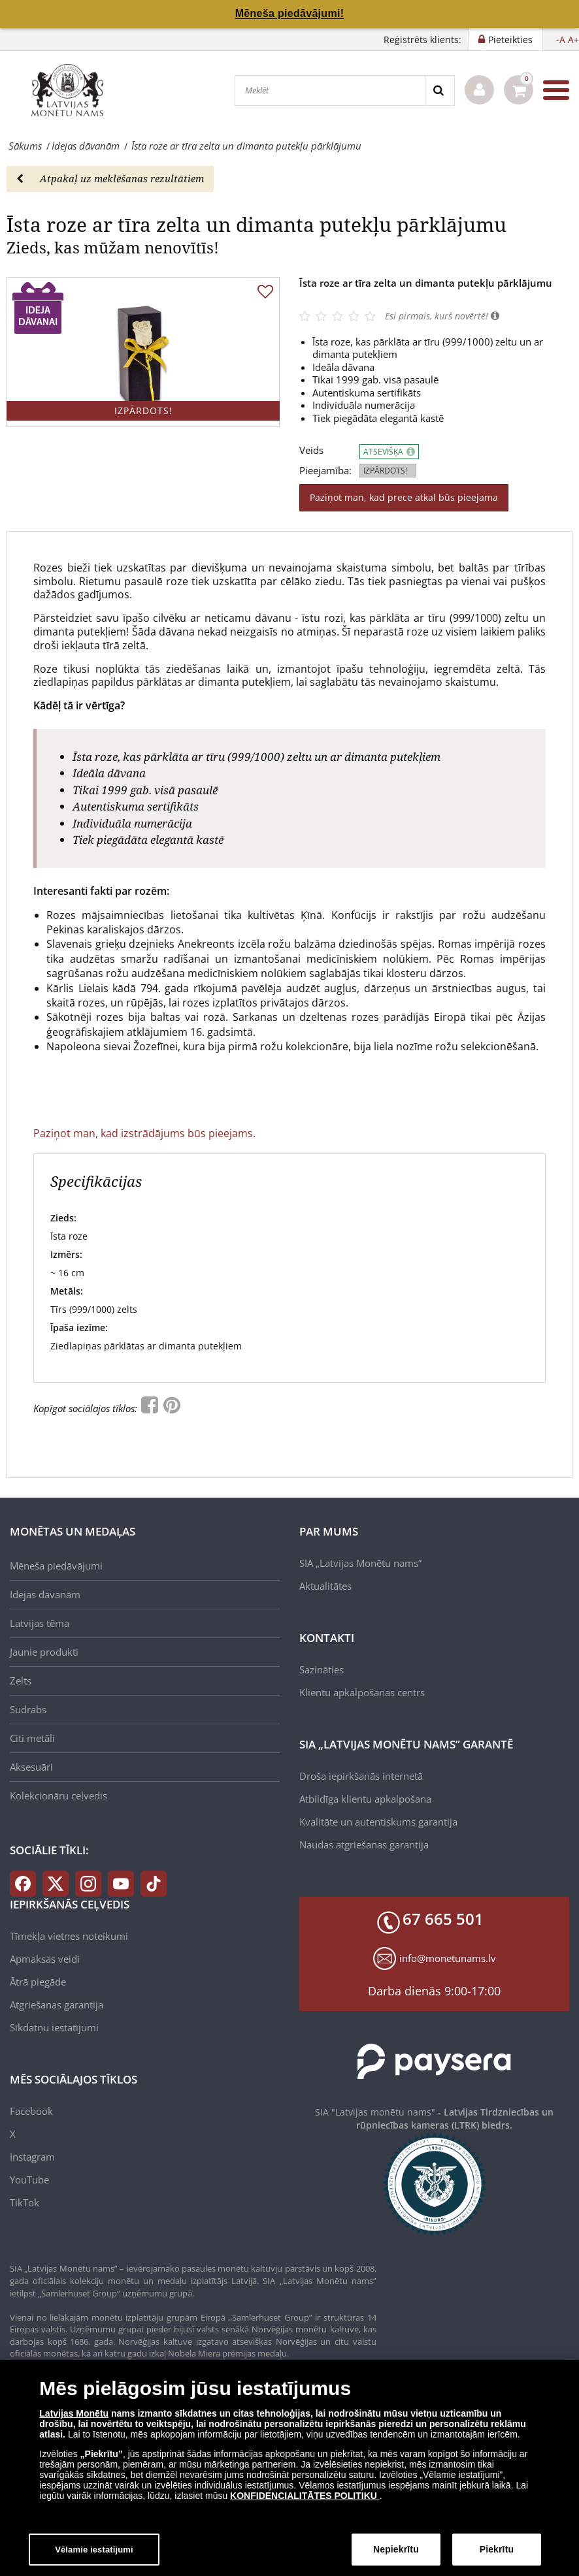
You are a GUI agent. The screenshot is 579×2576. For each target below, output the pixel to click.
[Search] (439, 90)
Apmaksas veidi (45, 1958)
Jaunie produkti (44, 1651)
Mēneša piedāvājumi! (289, 13)
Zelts (20, 1680)
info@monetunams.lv (447, 1958)
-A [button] (560, 39)
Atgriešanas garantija (56, 2004)
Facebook (31, 2110)
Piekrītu (497, 2555)
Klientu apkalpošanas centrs (362, 1692)
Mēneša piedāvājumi (56, 1565)
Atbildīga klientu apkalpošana (365, 1798)
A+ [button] (573, 39)
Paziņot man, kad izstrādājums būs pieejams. (144, 1133)
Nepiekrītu (396, 2555)
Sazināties (321, 1669)
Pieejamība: (325, 470)
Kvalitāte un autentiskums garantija (378, 1821)
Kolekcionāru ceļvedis (58, 1795)
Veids (311, 450)
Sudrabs (28, 1709)
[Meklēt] (330, 90)
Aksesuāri (31, 1766)
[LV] (72, 90)
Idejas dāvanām (45, 1594)
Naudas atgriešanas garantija (364, 1844)
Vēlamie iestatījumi (94, 2555)
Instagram (32, 2156)
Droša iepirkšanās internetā (361, 1775)
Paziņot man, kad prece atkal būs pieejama (404, 497)
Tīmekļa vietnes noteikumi (69, 1935)
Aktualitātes (325, 1585)
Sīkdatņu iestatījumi (54, 2027)
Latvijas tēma (39, 1623)
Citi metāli (32, 1738)
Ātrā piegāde (38, 1981)
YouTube (29, 2179)
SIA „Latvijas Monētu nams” (360, 1563)
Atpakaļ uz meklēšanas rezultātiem (110, 178)
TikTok (24, 2202)
